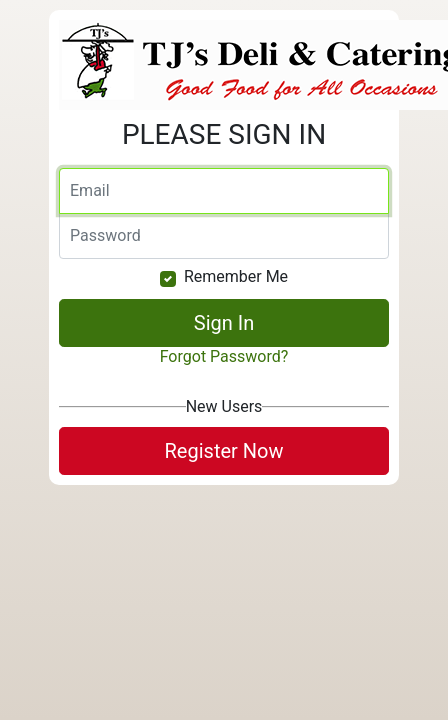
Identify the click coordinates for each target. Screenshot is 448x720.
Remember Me (236, 276)
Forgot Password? (224, 356)
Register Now (224, 451)
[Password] (224, 236)
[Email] (224, 191)
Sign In (224, 323)
